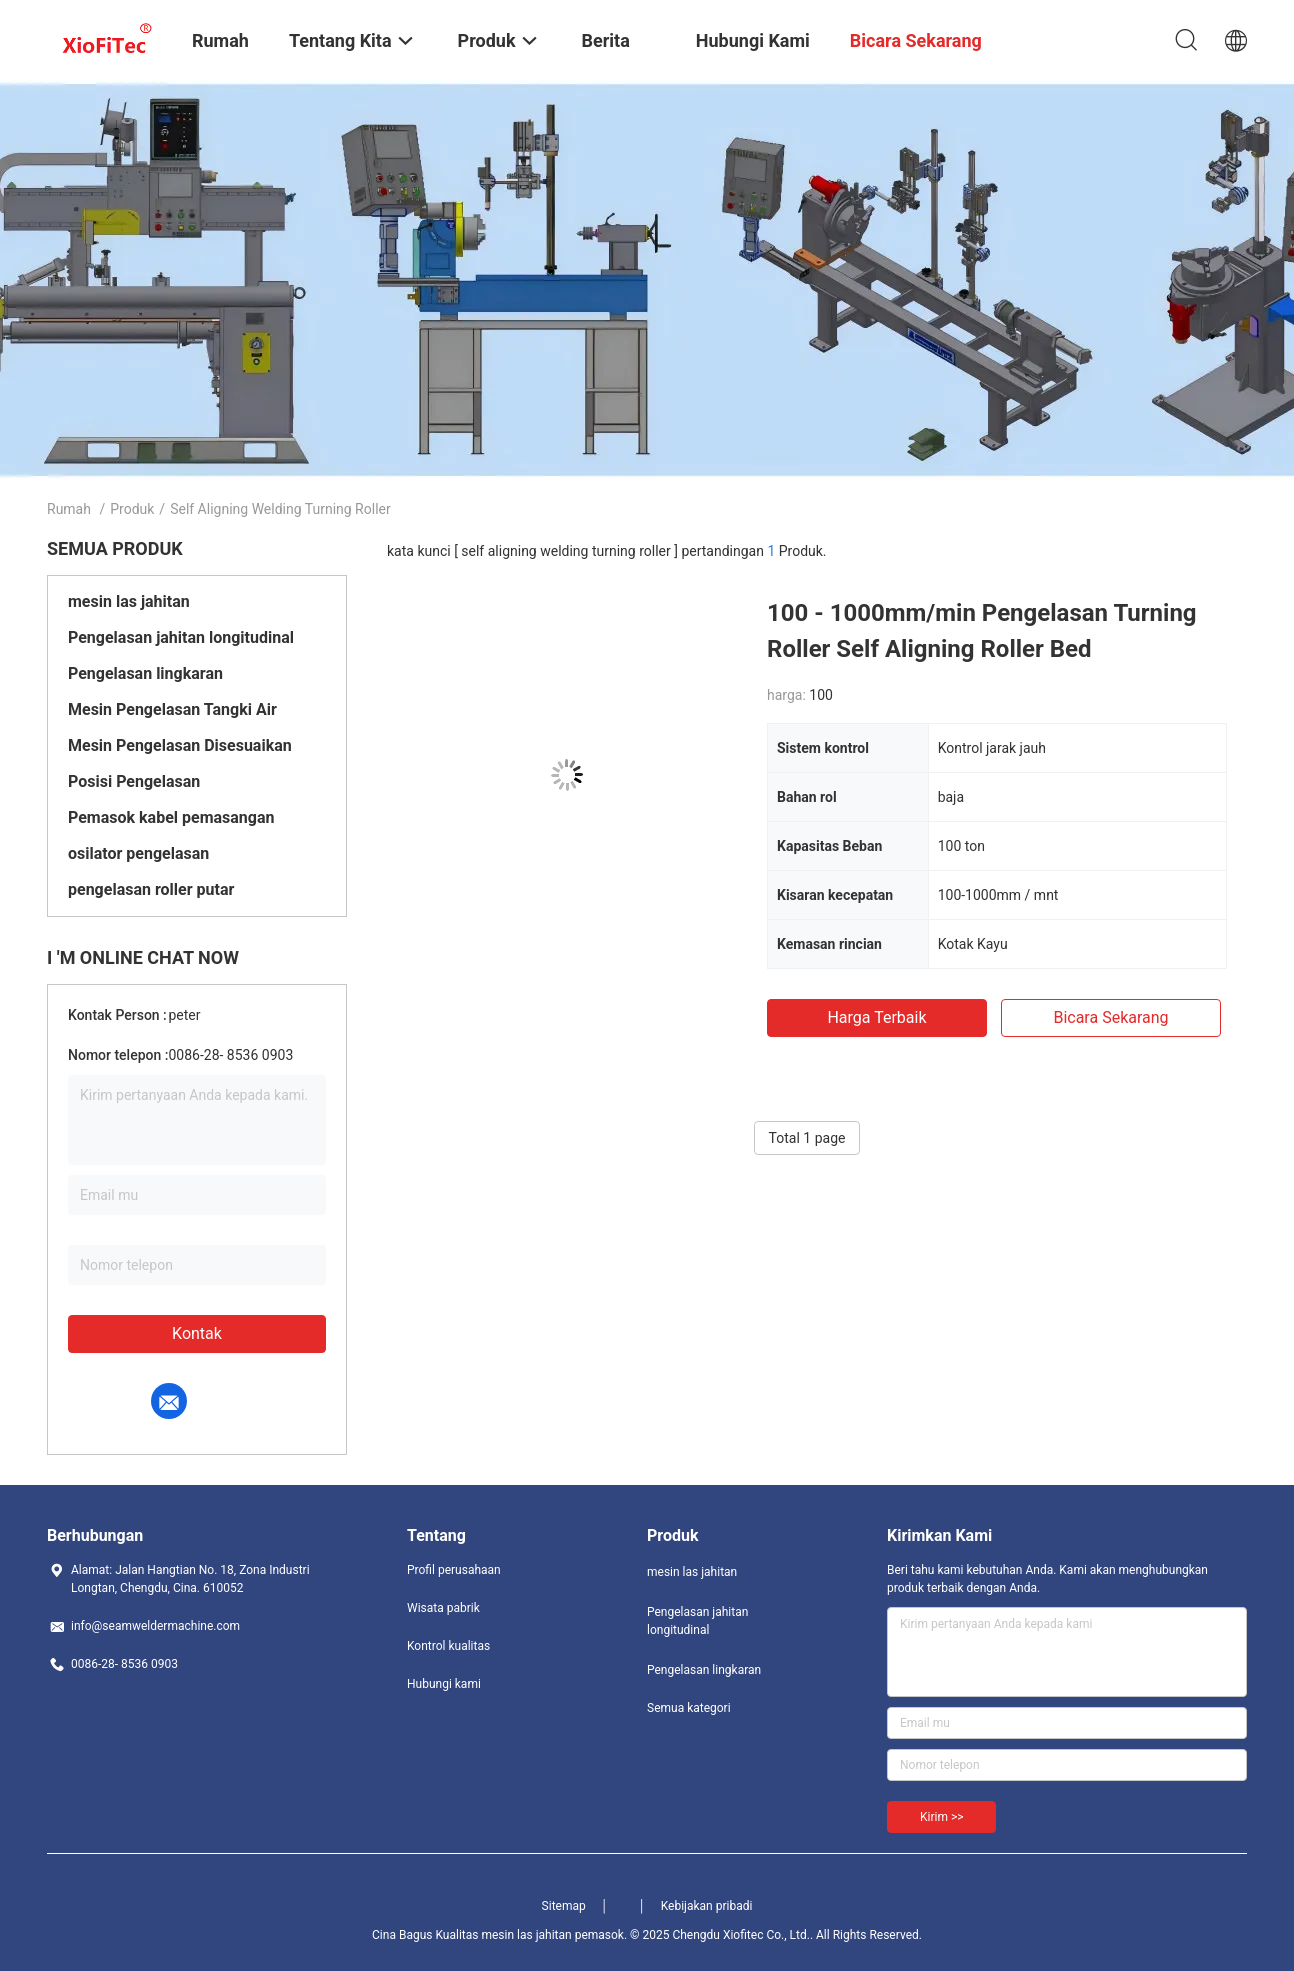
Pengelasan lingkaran (145, 673)
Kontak (197, 1333)
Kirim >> (941, 1817)
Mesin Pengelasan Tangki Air (172, 709)
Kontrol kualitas (448, 1646)
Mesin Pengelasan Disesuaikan (180, 745)
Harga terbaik (876, 1017)
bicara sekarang (1110, 1017)
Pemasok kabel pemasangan (171, 817)
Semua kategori (689, 1708)
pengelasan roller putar (151, 889)
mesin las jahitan (129, 601)
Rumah (69, 509)
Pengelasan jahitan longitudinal (181, 637)
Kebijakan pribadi (707, 1906)
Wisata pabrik (443, 1608)
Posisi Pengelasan (134, 781)
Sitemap (564, 1906)
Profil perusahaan (454, 1570)
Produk (132, 509)
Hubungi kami (444, 1684)
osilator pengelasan (138, 853)
